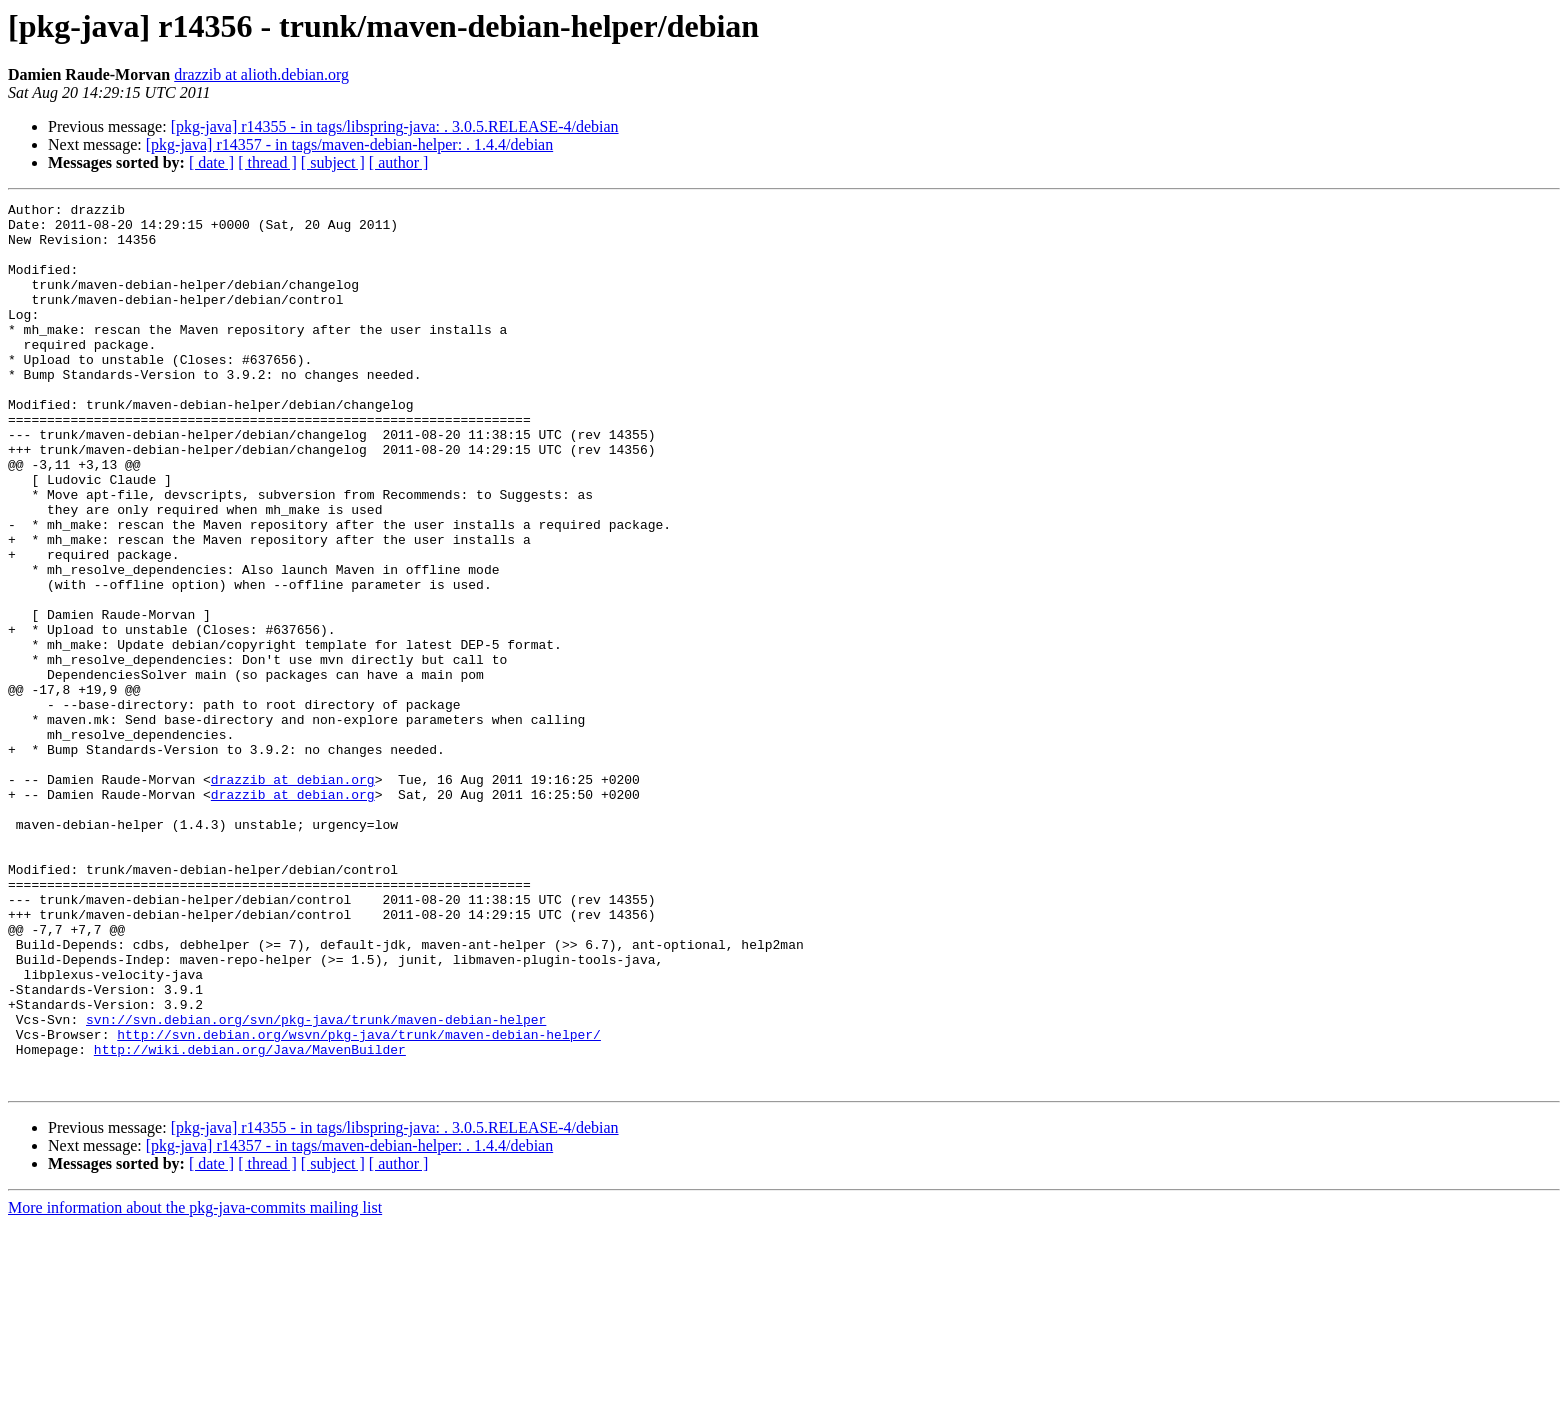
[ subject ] (333, 162)
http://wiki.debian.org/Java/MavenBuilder (250, 1220)
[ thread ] (267, 162)
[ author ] (399, 162)
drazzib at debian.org (293, 896)
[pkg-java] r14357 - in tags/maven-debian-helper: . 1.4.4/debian (349, 144)
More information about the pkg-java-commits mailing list (195, 1384)
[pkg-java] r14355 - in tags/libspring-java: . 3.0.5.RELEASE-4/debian (395, 126)
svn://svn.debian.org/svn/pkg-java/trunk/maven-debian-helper (316, 1184)
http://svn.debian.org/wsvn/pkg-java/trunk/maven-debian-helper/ (359, 1202)
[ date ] (211, 162)
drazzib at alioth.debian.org (261, 74)
